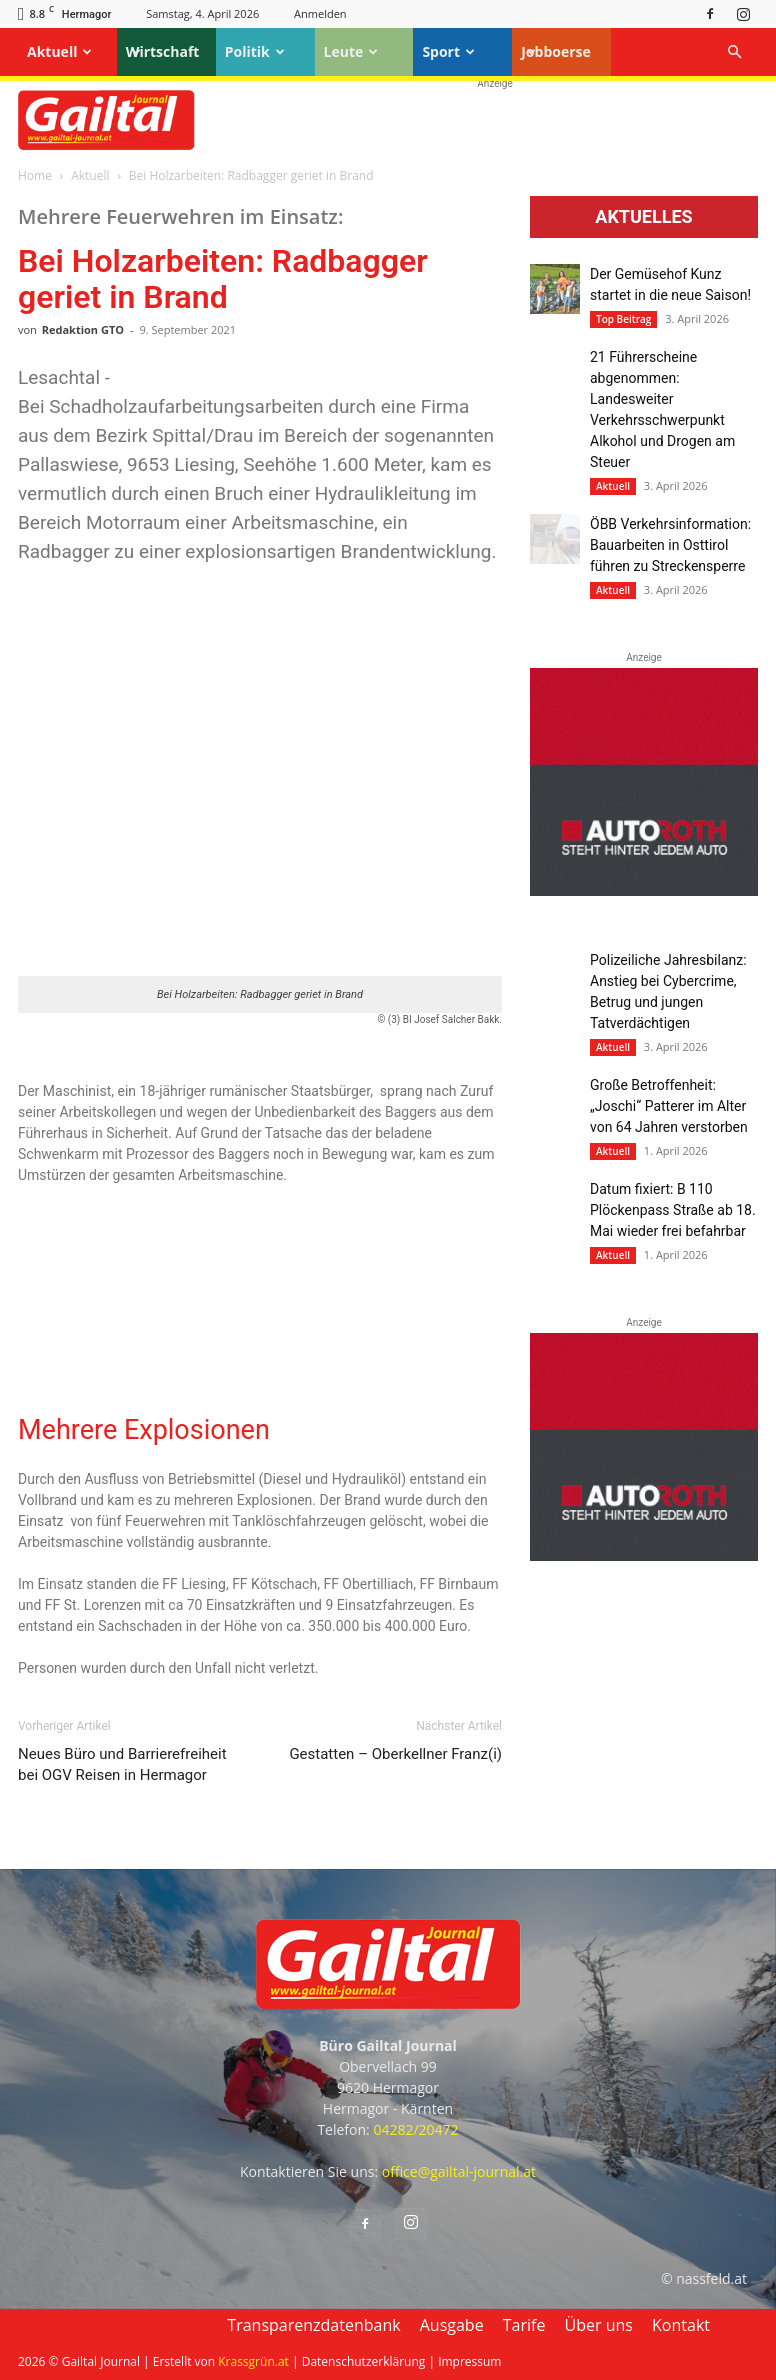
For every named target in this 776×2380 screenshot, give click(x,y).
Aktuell (59, 51)
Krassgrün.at (253, 2361)
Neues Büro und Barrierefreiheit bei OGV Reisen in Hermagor (122, 1764)
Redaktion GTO (83, 329)
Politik (255, 51)
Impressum (469, 2361)
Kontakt (681, 2325)
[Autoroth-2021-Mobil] (644, 891)
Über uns (599, 2325)
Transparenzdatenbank (313, 2325)
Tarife (524, 2325)
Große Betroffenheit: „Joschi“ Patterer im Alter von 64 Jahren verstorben (669, 1106)
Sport (448, 51)
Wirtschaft (163, 51)
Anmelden (320, 13)
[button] (734, 52)
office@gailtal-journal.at (459, 2171)
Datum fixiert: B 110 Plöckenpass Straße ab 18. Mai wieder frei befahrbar (673, 1210)
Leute (351, 51)
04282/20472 (415, 2129)
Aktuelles (643, 217)
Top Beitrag (623, 319)
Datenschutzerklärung (364, 2361)
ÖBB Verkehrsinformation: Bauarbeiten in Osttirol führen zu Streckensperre (670, 545)
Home (35, 175)
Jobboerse (556, 51)
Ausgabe (452, 2325)
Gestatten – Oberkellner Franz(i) (395, 1754)
